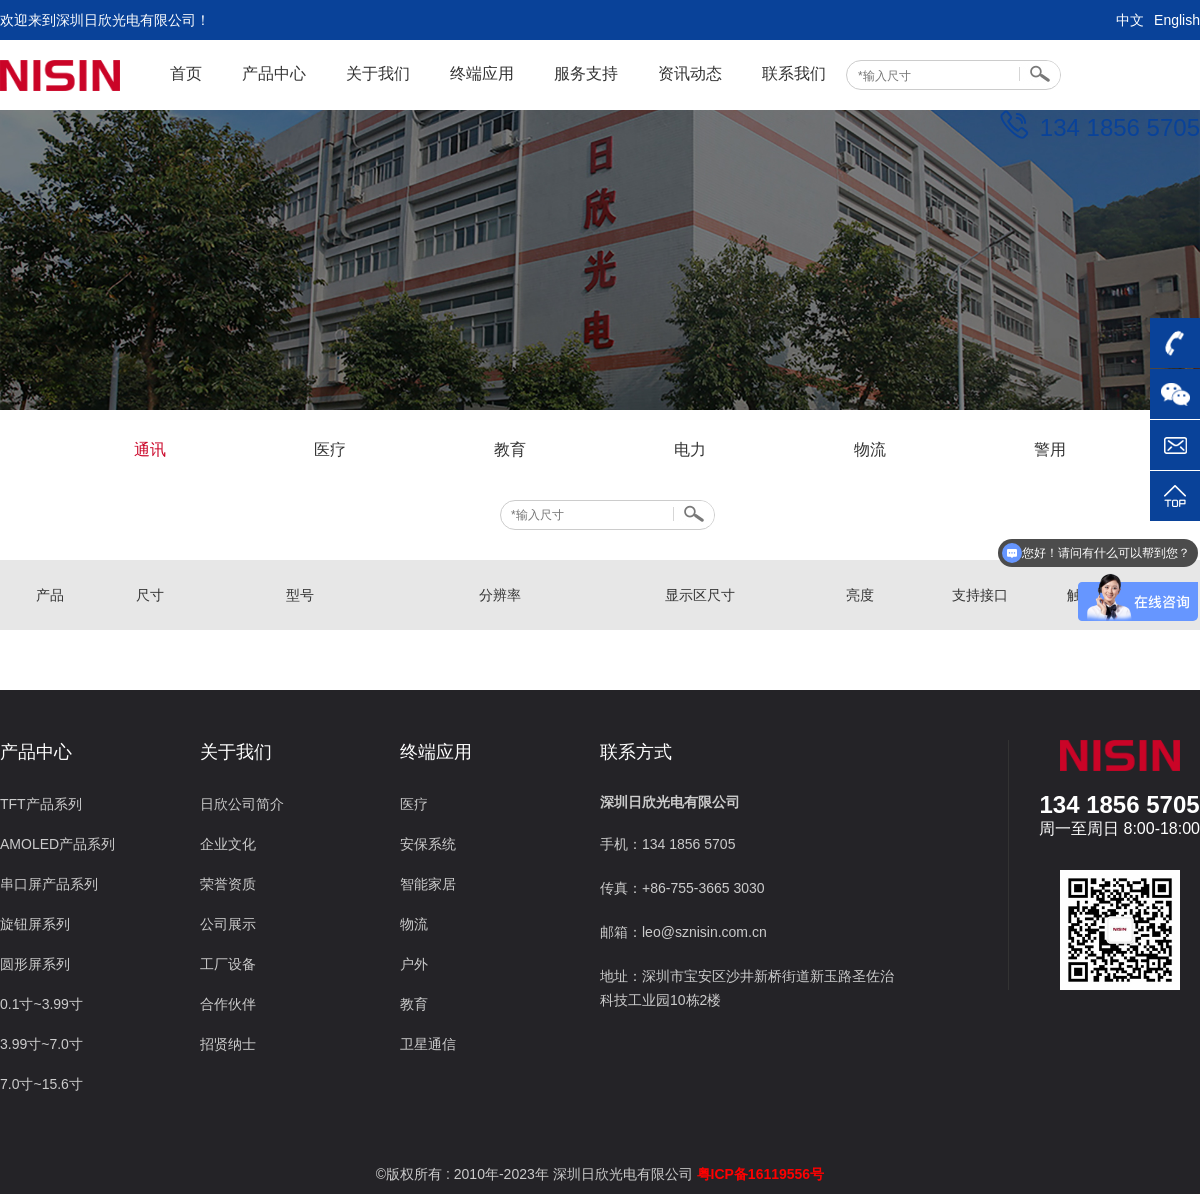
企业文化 (228, 844)
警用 (1050, 449)
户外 (414, 964)
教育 (510, 449)
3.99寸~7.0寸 (41, 1044)
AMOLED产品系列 (57, 844)
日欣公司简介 (242, 804)
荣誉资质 (228, 884)
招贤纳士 (228, 1044)
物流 (870, 449)
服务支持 (586, 73)
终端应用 (482, 73)
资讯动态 (690, 73)
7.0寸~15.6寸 (41, 1084)
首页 (186, 73)
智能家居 (428, 884)
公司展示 (228, 924)
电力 (690, 449)
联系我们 (794, 73)
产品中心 (274, 73)
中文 (1130, 20)
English (1177, 20)
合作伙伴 (228, 1004)
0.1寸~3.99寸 (41, 1004)
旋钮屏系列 (35, 924)
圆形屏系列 (35, 964)
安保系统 (428, 844)
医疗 (330, 449)
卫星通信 (428, 1044)
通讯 (150, 449)
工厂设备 (228, 964)
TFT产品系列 (41, 804)
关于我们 (378, 73)
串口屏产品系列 (49, 884)
